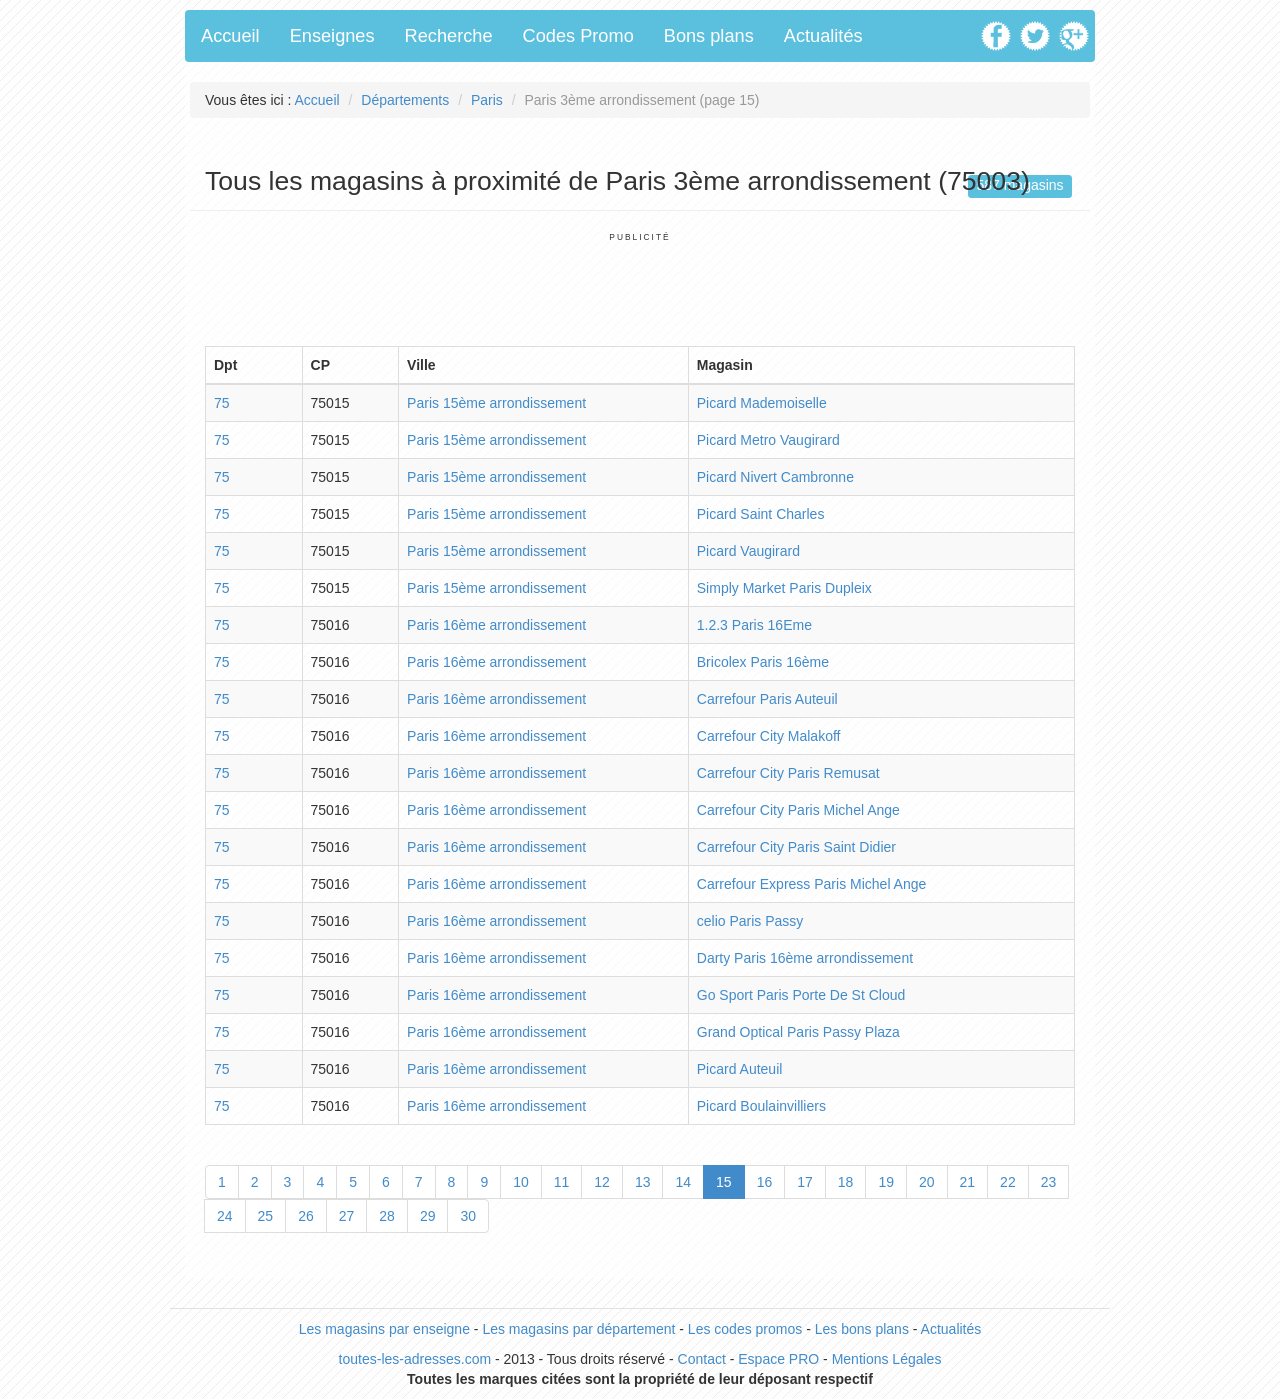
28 (387, 1216)
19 (886, 1182)
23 (1049, 1182)
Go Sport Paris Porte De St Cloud (801, 995)
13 (643, 1182)
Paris (487, 100)
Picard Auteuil (740, 1069)
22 (1008, 1182)
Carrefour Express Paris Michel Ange (812, 884)
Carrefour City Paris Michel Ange (798, 810)
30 (468, 1216)
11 (562, 1182)
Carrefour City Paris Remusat (788, 773)
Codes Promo (578, 36)
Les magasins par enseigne (384, 1329)
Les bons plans (862, 1329)
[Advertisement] (640, 288)
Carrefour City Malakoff (769, 736)
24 (225, 1216)
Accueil (230, 36)
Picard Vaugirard (748, 551)
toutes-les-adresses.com (415, 1359)
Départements (405, 100)
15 (724, 1182)
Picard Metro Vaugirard (768, 440)
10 (521, 1182)
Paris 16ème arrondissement (496, 625)
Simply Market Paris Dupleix (784, 588)
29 (428, 1216)
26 (306, 1216)
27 (347, 1216)
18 (846, 1182)
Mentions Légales (887, 1359)
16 (765, 1182)
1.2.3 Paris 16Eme (754, 625)
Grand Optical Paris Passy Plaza (798, 1032)
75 (222, 403)
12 (602, 1182)
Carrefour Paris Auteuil (767, 699)
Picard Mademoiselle (762, 403)
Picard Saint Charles (761, 514)
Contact (702, 1359)
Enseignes (332, 36)
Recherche (449, 36)
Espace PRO (778, 1359)
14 (683, 1182)
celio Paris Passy (750, 921)
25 (266, 1216)
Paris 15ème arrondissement (496, 403)
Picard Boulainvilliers (761, 1106)
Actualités (823, 36)
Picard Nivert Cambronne (775, 477)
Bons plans (709, 36)
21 (968, 1182)
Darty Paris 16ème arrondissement (805, 958)
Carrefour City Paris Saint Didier (796, 847)
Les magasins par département (578, 1329)
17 (805, 1182)
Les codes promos (745, 1329)
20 (927, 1182)
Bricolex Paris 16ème (763, 662)
